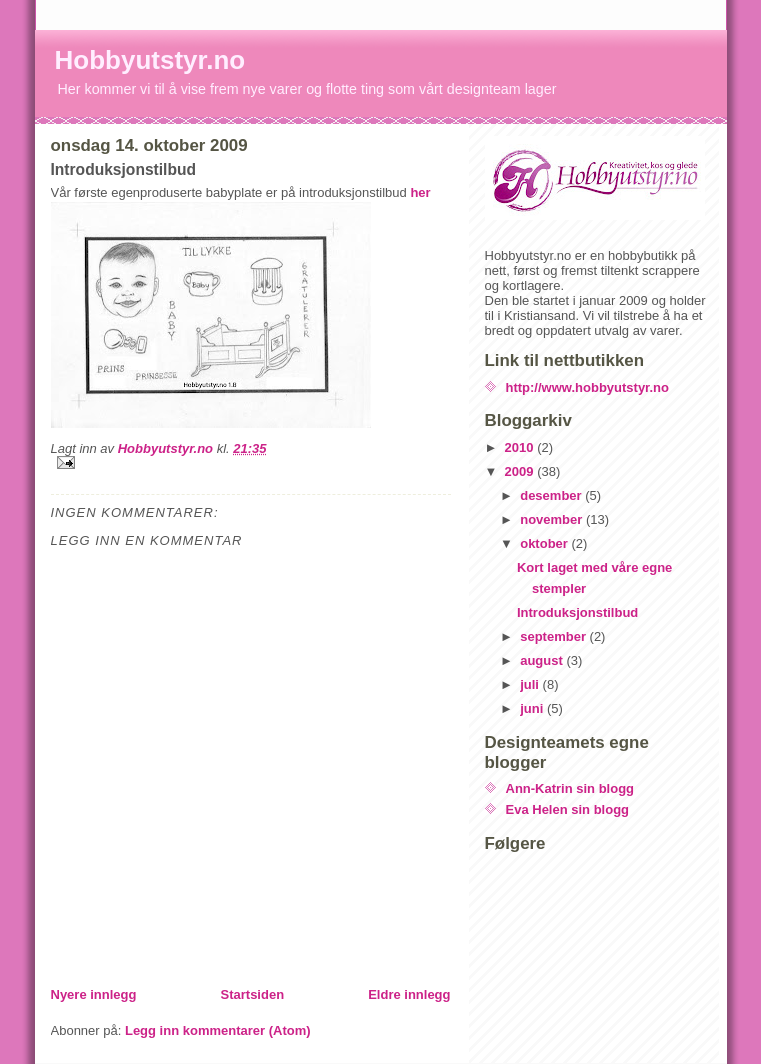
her (420, 192)
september (554, 636)
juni (533, 708)
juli (531, 684)
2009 (521, 471)
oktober (545, 543)
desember (552, 495)
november (553, 519)
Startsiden (253, 994)
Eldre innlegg (409, 994)
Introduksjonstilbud (577, 612)
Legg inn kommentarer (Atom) (218, 1030)
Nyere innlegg (94, 994)
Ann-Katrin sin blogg (570, 788)
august (543, 660)
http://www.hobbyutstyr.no (587, 387)
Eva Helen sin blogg (568, 809)
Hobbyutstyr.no (150, 60)
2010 (521, 447)
